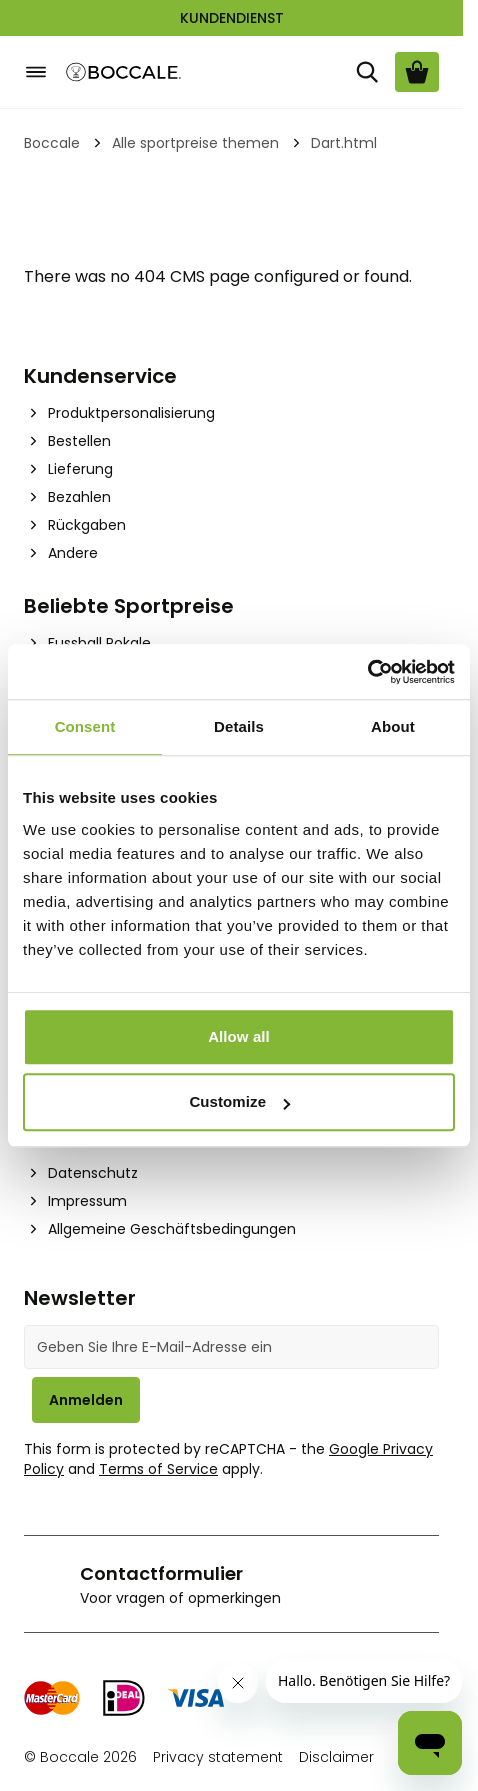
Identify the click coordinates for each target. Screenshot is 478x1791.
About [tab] (393, 726)
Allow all (239, 1036)
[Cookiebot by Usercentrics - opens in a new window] (367, 672)
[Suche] (367, 72)
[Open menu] (36, 72)
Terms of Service (158, 1469)
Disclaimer (336, 1757)
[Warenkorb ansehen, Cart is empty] (417, 72)
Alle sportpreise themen (195, 143)
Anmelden (86, 1400)
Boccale (52, 143)
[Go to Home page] (124, 72)
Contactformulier (161, 1573)
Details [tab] (239, 726)
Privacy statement (218, 1757)
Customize (239, 1101)
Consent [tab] (85, 726)
